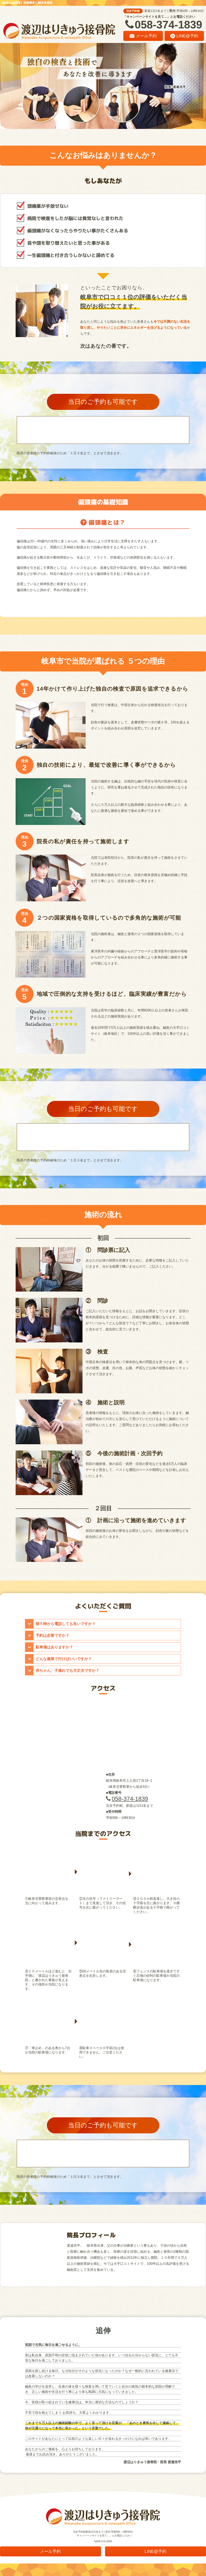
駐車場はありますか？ (54, 1647)
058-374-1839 (127, 1798)
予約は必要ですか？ (52, 1635)
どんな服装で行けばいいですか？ (64, 1659)
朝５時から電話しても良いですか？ (66, 1624)
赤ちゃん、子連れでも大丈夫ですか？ (67, 1670)
